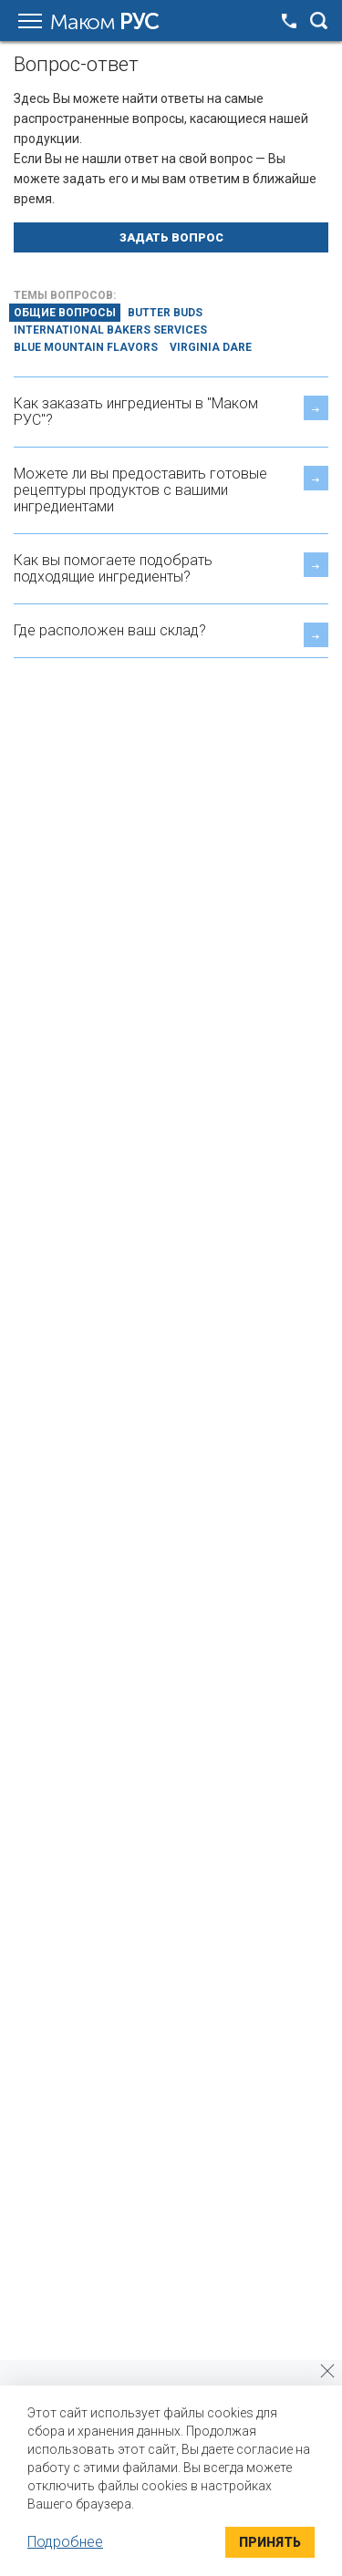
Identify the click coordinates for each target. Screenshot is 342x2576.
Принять (270, 2542)
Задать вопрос (171, 237)
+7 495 (289, 21)
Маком (104, 22)
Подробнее (65, 2541)
